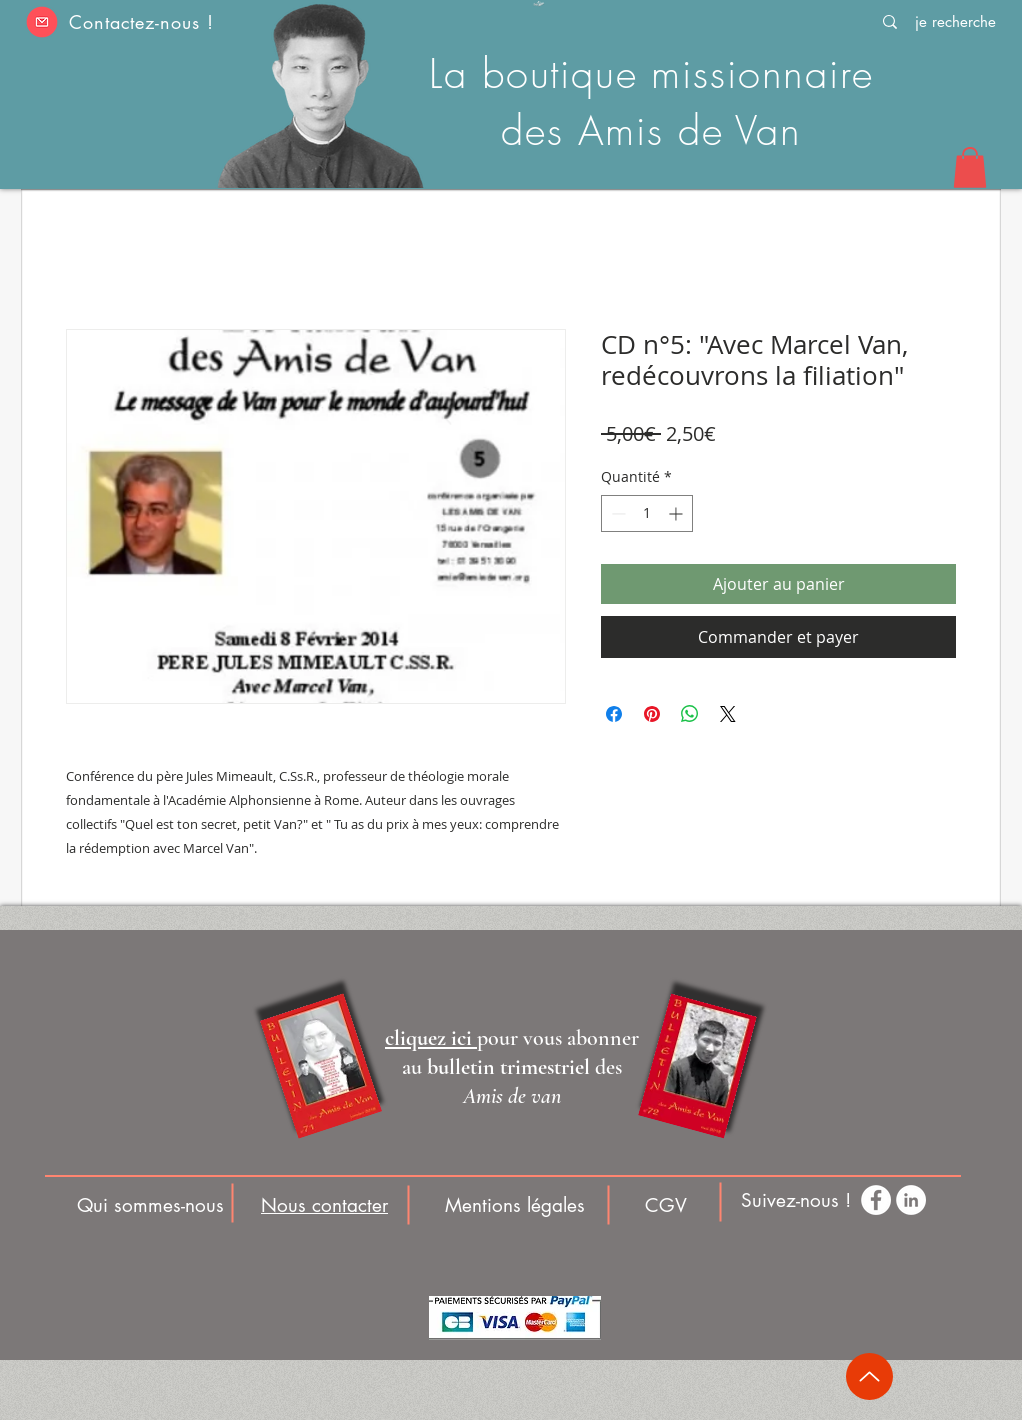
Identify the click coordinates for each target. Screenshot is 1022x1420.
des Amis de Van (651, 130)
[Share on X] (728, 714)
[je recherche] (955, 21)
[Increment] (677, 513)
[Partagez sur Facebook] (614, 714)
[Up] (869, 1376)
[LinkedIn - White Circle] (911, 1200)
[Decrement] (616, 513)
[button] (41, 22)
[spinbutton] (647, 513)
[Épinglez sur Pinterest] (652, 714)
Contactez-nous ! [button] (141, 22)
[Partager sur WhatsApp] (690, 714)
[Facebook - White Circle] (876, 1200)
